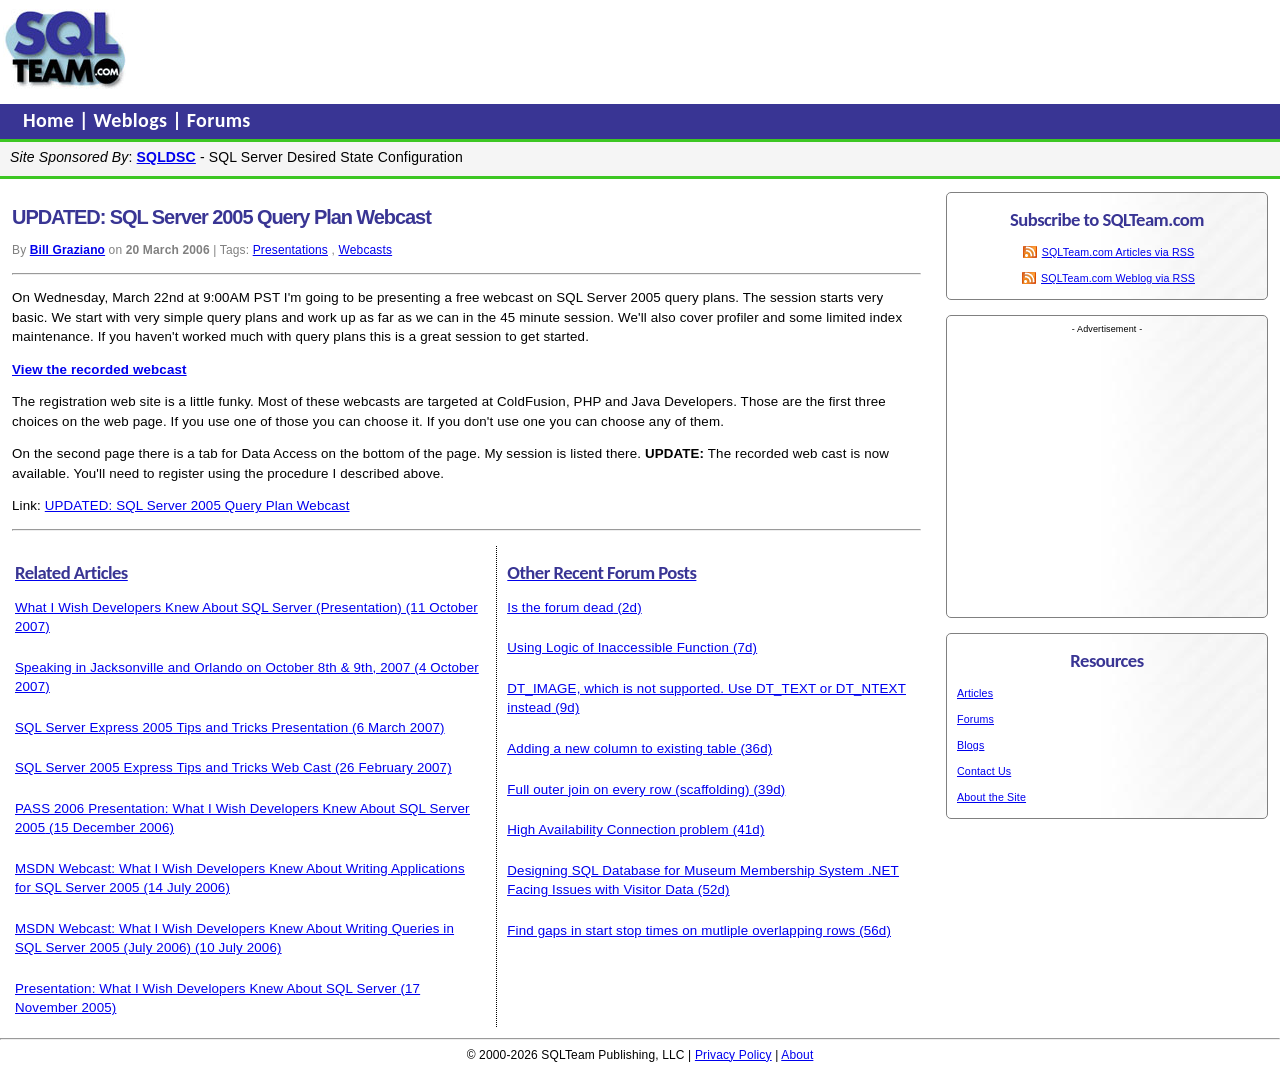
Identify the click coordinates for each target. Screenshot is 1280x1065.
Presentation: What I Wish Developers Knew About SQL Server (206, 988)
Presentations (290, 250)
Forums (219, 120)
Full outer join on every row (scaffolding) (628, 789)
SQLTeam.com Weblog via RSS (1118, 278)
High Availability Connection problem (618, 829)
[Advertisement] (513, 49)
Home (51, 120)
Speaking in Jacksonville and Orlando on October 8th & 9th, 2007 (212, 667)
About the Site (991, 797)
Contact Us (984, 771)
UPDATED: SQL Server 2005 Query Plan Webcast (197, 505)
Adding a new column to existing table (621, 748)
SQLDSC (166, 157)
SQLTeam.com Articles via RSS (1118, 252)
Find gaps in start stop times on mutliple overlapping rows (681, 930)
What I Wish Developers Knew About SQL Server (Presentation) (208, 607)
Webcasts (365, 250)
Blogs (970, 745)
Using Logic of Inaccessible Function (618, 647)
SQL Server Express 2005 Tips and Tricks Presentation (181, 727)
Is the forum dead (560, 607)
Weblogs (133, 120)
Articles (975, 693)
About (797, 1055)
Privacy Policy (733, 1055)
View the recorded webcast (99, 369)
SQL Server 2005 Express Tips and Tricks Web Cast (173, 767)
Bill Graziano (67, 250)
